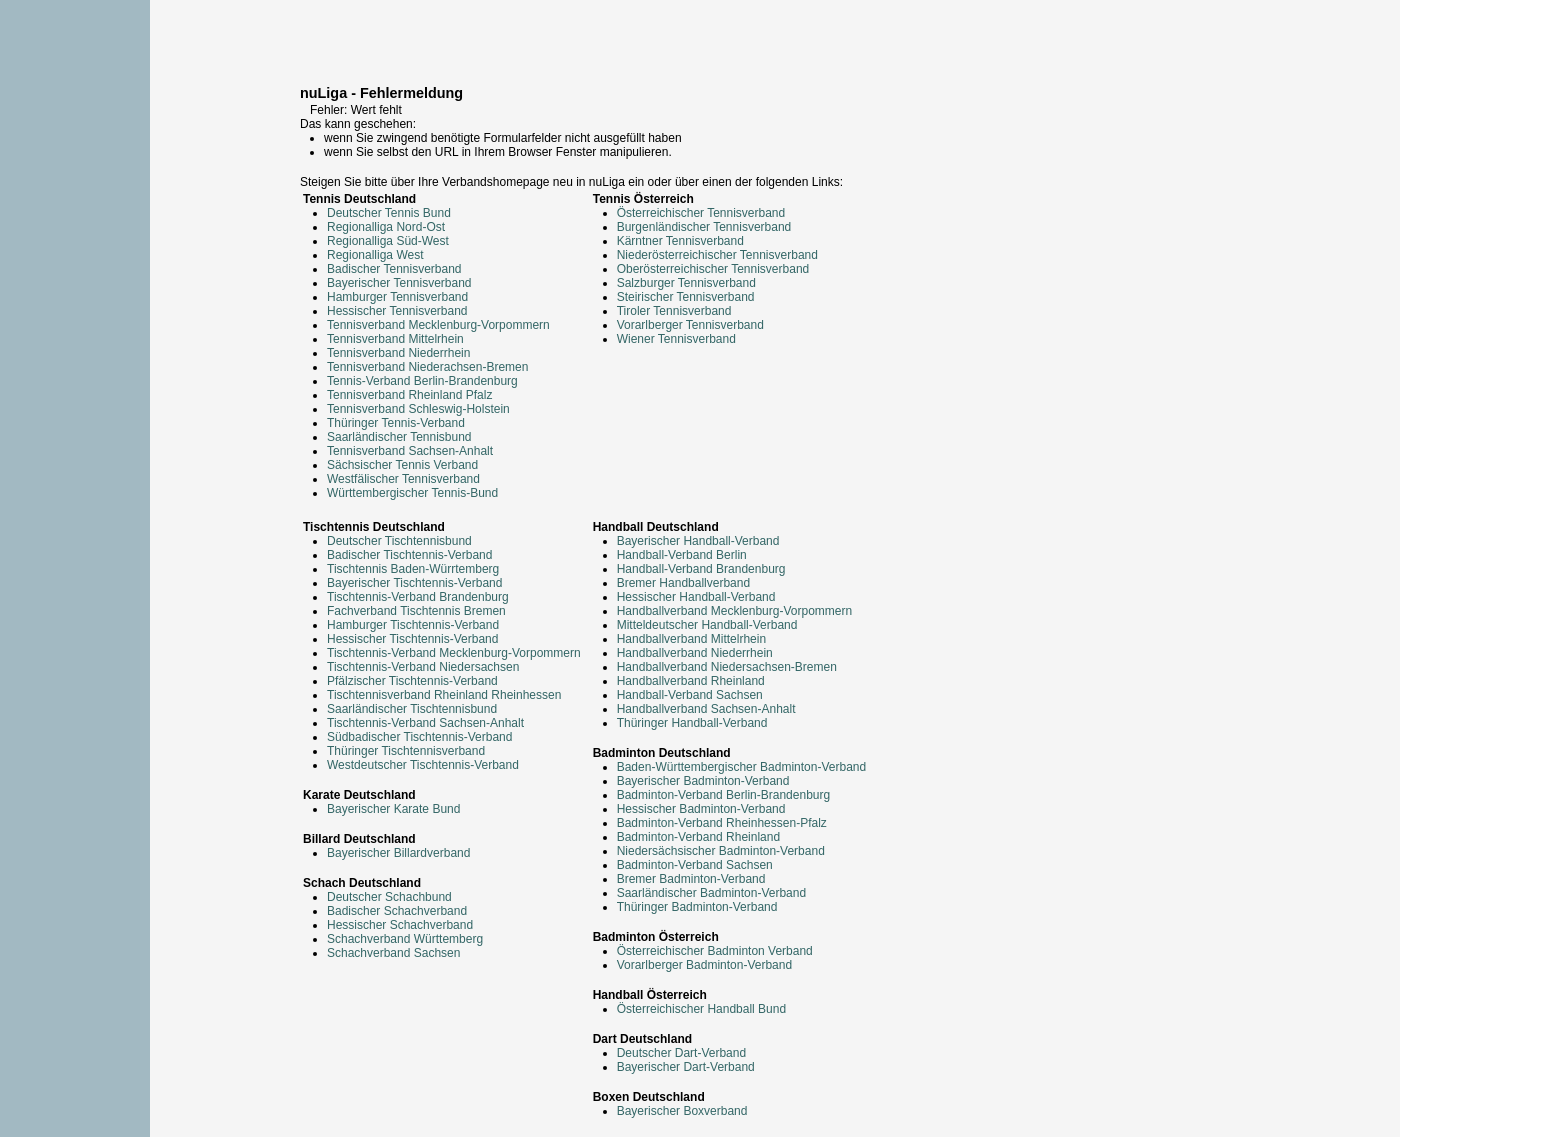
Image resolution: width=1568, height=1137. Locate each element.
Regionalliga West (375, 255)
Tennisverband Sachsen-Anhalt (410, 451)
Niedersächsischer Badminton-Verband (721, 851)
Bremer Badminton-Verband (691, 879)
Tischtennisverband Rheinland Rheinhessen (444, 695)
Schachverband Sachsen (393, 953)
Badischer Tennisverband (394, 269)
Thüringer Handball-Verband (692, 723)
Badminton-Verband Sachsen (695, 865)
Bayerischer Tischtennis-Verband (414, 583)
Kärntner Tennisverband (680, 241)
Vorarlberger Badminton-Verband (704, 965)
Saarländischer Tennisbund (399, 437)
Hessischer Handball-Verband (696, 597)
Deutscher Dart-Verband (681, 1053)
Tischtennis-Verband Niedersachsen (423, 667)
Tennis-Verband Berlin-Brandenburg (422, 381)
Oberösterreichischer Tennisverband (713, 269)
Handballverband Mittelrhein (691, 639)
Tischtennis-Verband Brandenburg (418, 597)
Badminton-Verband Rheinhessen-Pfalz (722, 823)
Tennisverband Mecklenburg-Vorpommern (438, 325)
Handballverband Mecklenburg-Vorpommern (734, 611)
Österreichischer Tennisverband (701, 213)
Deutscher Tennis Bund (389, 213)
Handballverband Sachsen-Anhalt (706, 709)
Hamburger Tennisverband (397, 297)
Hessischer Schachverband (400, 925)
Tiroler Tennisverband (674, 311)
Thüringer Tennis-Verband (396, 423)
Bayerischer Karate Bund (393, 809)
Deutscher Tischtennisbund (399, 541)
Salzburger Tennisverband (686, 283)
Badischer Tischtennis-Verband (409, 555)
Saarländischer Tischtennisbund (412, 709)
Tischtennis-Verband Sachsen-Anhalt (425, 723)
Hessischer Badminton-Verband (701, 809)
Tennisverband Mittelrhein (395, 339)
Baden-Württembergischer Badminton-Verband (741, 767)
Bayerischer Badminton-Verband (703, 781)
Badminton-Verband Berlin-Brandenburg (723, 795)
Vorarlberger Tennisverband (690, 325)
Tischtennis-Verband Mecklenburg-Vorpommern (454, 653)
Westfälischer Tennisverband (403, 479)
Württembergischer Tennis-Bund (412, 493)
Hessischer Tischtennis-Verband (412, 639)
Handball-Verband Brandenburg (701, 569)
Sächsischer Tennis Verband (402, 465)
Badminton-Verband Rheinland (698, 837)
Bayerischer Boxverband (682, 1111)
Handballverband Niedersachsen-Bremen (727, 667)
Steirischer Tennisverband (686, 297)
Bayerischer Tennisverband (399, 283)
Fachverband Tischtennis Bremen (416, 611)
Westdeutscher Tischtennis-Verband (423, 765)
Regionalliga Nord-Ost (386, 227)
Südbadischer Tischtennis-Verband (419, 737)
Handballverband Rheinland (691, 681)
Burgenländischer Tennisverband (704, 227)
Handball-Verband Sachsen (690, 695)
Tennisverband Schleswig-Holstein (418, 409)
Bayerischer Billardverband (398, 853)
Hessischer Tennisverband (397, 311)
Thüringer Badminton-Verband (697, 907)
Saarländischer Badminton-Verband (711, 893)
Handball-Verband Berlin (682, 555)
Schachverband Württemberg (405, 939)
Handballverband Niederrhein (695, 653)
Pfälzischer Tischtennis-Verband (412, 681)
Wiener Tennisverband (676, 339)
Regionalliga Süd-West (388, 241)
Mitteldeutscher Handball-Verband (707, 625)
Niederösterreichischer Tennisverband (717, 255)
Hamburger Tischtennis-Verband (413, 625)
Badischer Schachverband (397, 911)
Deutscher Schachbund (389, 897)
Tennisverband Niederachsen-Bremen (427, 367)
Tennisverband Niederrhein (398, 353)
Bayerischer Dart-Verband (686, 1067)
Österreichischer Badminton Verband (715, 951)
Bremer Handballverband (683, 583)
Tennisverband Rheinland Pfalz (409, 395)
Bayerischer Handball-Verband (698, 541)
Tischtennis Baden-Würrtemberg (413, 569)
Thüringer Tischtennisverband (406, 751)
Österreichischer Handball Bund (701, 1009)
